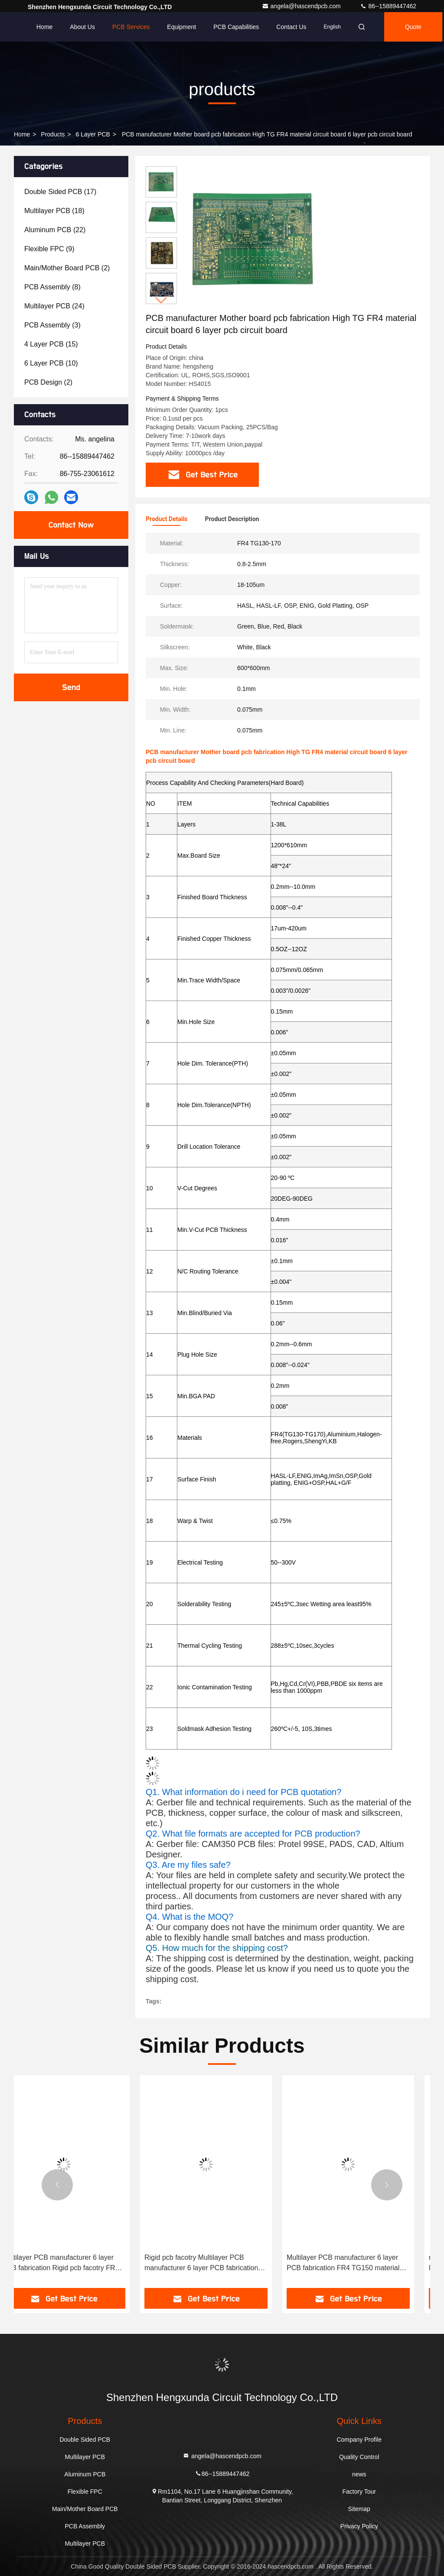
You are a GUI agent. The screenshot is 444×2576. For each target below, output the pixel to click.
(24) (54, 306)
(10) (51, 363)
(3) (52, 325)
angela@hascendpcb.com (302, 6)
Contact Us (291, 26)
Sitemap (359, 2508)
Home (44, 26)
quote (413, 26)
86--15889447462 (388, 6)
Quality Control (359, 2456)
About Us (82, 26)
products (53, 134)
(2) (67, 268)
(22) (54, 229)
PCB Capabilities (236, 26)
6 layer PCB (93, 134)
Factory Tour (359, 2491)
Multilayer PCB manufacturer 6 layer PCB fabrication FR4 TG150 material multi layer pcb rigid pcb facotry (359, 2263)
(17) (60, 191)
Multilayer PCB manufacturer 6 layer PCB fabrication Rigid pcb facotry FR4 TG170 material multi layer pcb (76, 2263)
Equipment (181, 26)
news (359, 2474)
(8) (52, 287)
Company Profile (359, 2439)
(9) (49, 249)
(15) (51, 344)
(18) (54, 210)
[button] (161, 300)
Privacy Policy (359, 2526)
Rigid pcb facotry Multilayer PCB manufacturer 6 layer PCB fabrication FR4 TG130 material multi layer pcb (217, 2263)
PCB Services (131, 26)
